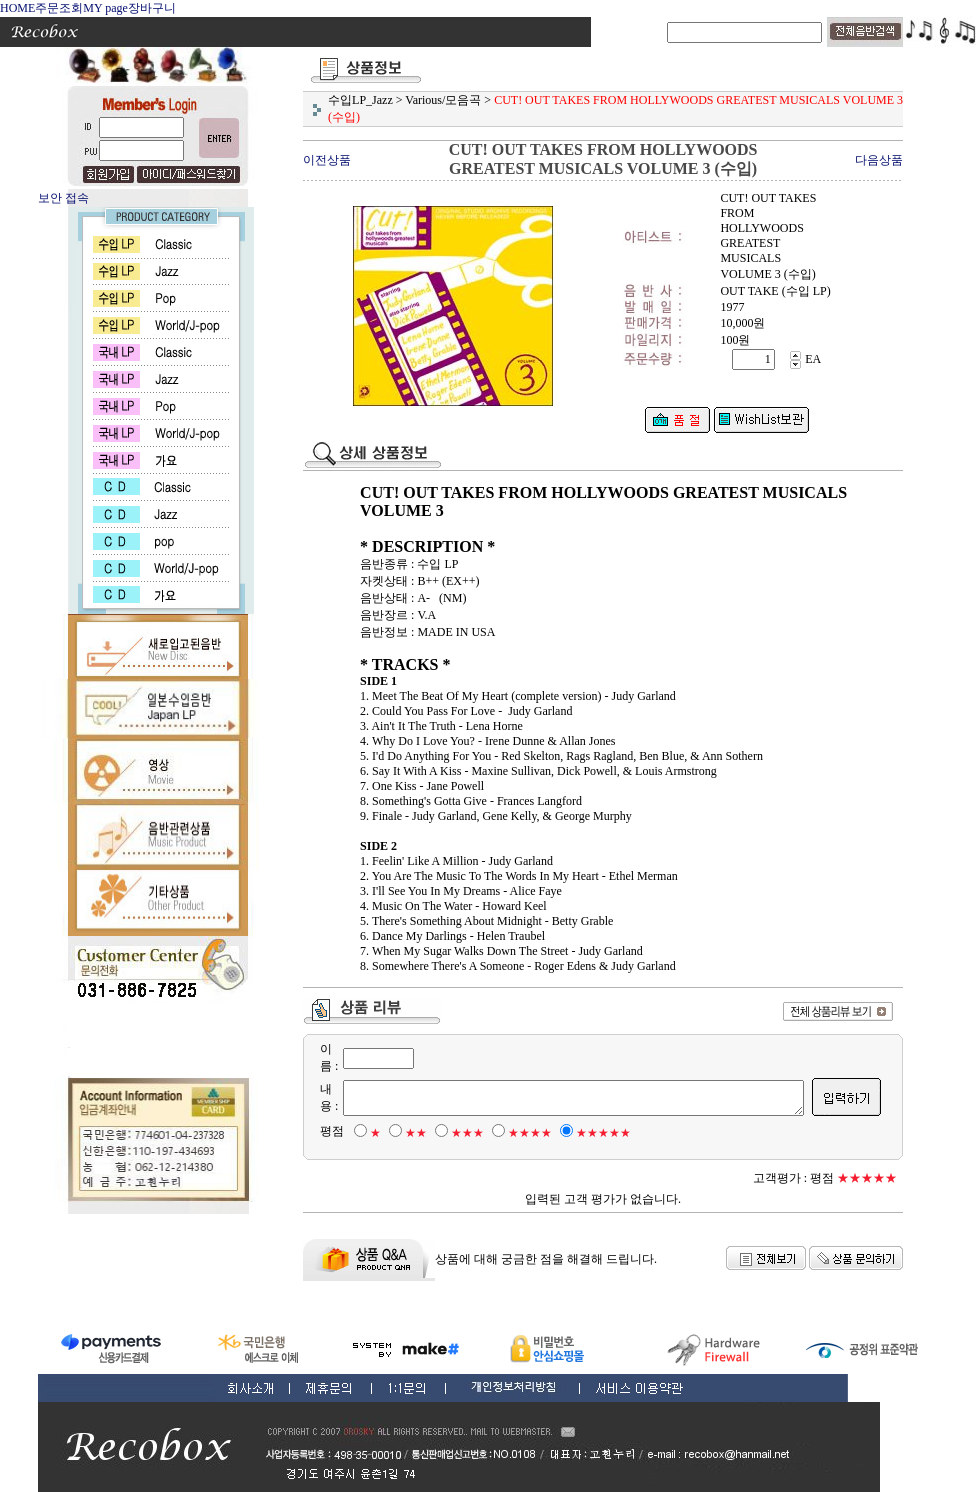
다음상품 (879, 160)
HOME (17, 8)
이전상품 (327, 160)
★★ (405, 1133)
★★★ (456, 1133)
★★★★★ (592, 1133)
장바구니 (152, 8)
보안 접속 (63, 198)
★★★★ (519, 1133)
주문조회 (59, 8)
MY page (105, 8)
